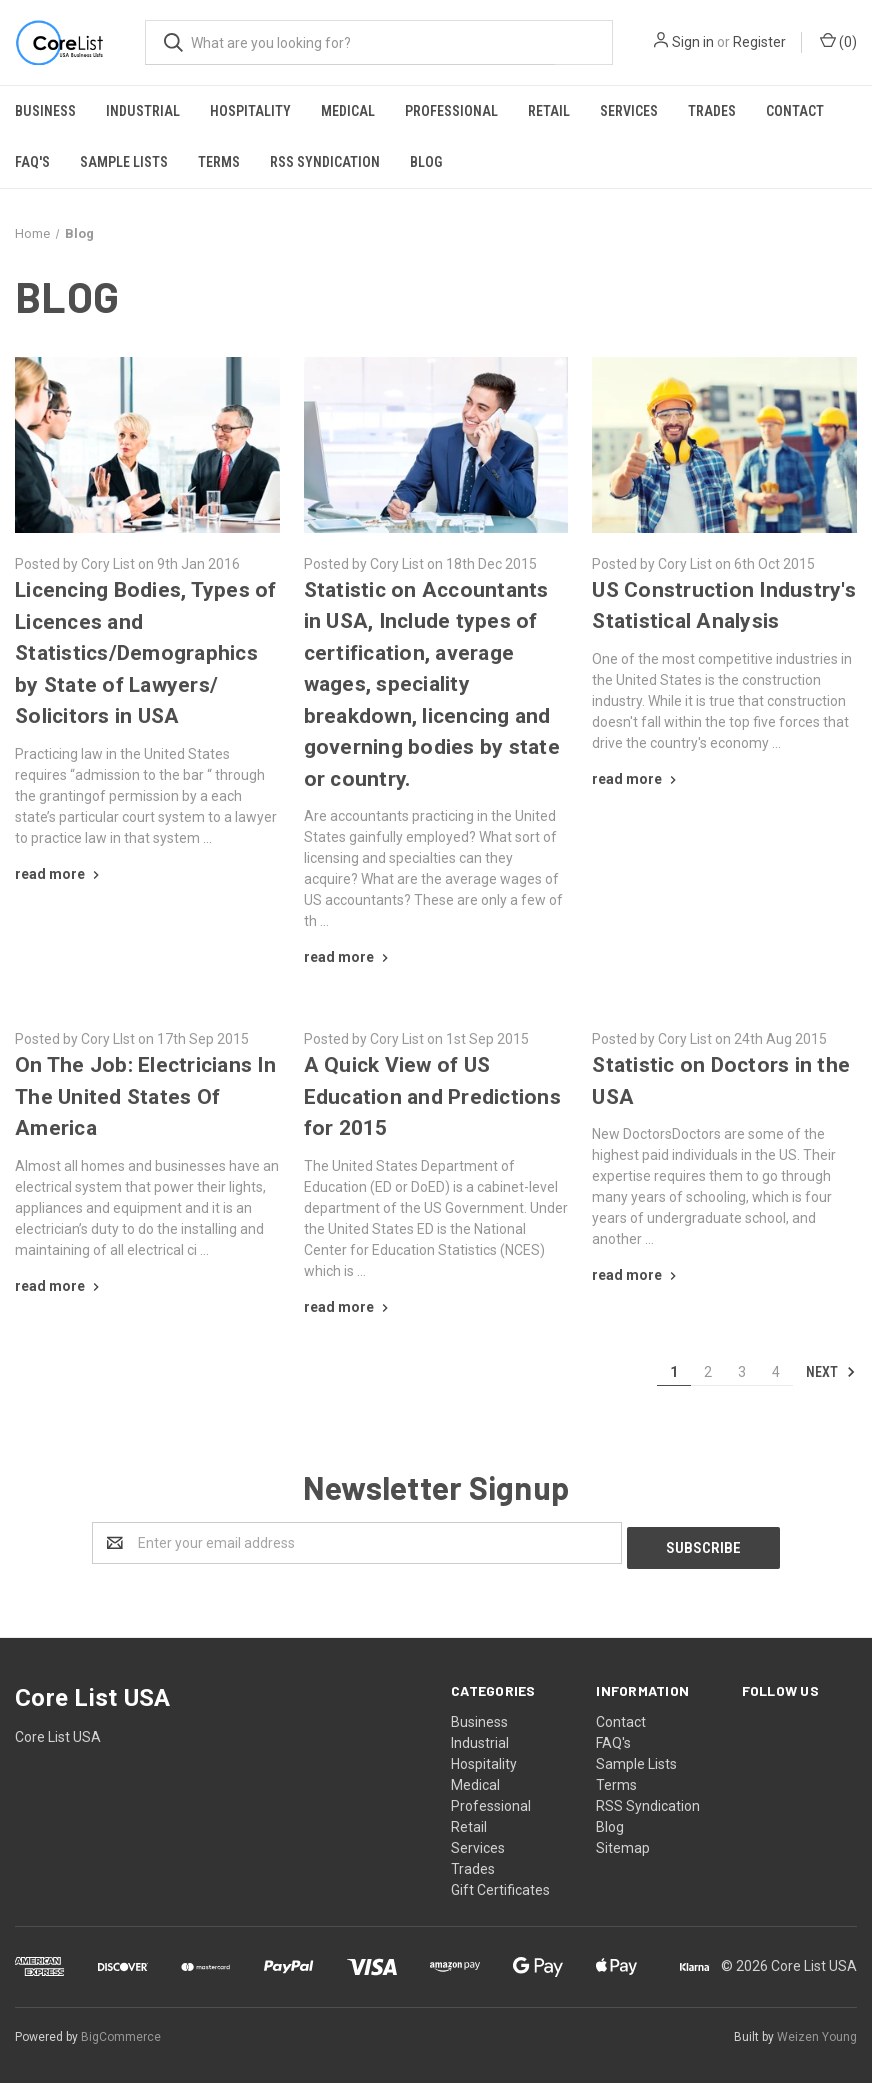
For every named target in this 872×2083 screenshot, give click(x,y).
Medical (348, 111)
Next (831, 1372)
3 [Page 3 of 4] (742, 1372)
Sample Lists (124, 162)
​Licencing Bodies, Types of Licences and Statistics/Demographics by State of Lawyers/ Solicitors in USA (146, 653)
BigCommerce (121, 2032)
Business (45, 111)
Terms (219, 162)
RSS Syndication (325, 162)
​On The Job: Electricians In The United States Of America (145, 1096)
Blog (426, 162)
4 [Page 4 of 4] (776, 1372)
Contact (795, 111)
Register (759, 42)
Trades (712, 111)
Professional (451, 111)
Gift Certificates (500, 1885)
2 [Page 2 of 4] (708, 1372)
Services (629, 111)
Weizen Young (817, 2032)
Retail (549, 111)
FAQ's (32, 162)
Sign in (693, 42)
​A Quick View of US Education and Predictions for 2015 (432, 1096)
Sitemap (623, 1843)
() (838, 41)
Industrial (143, 111)
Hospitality (250, 111)
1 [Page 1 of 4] (674, 1372)
